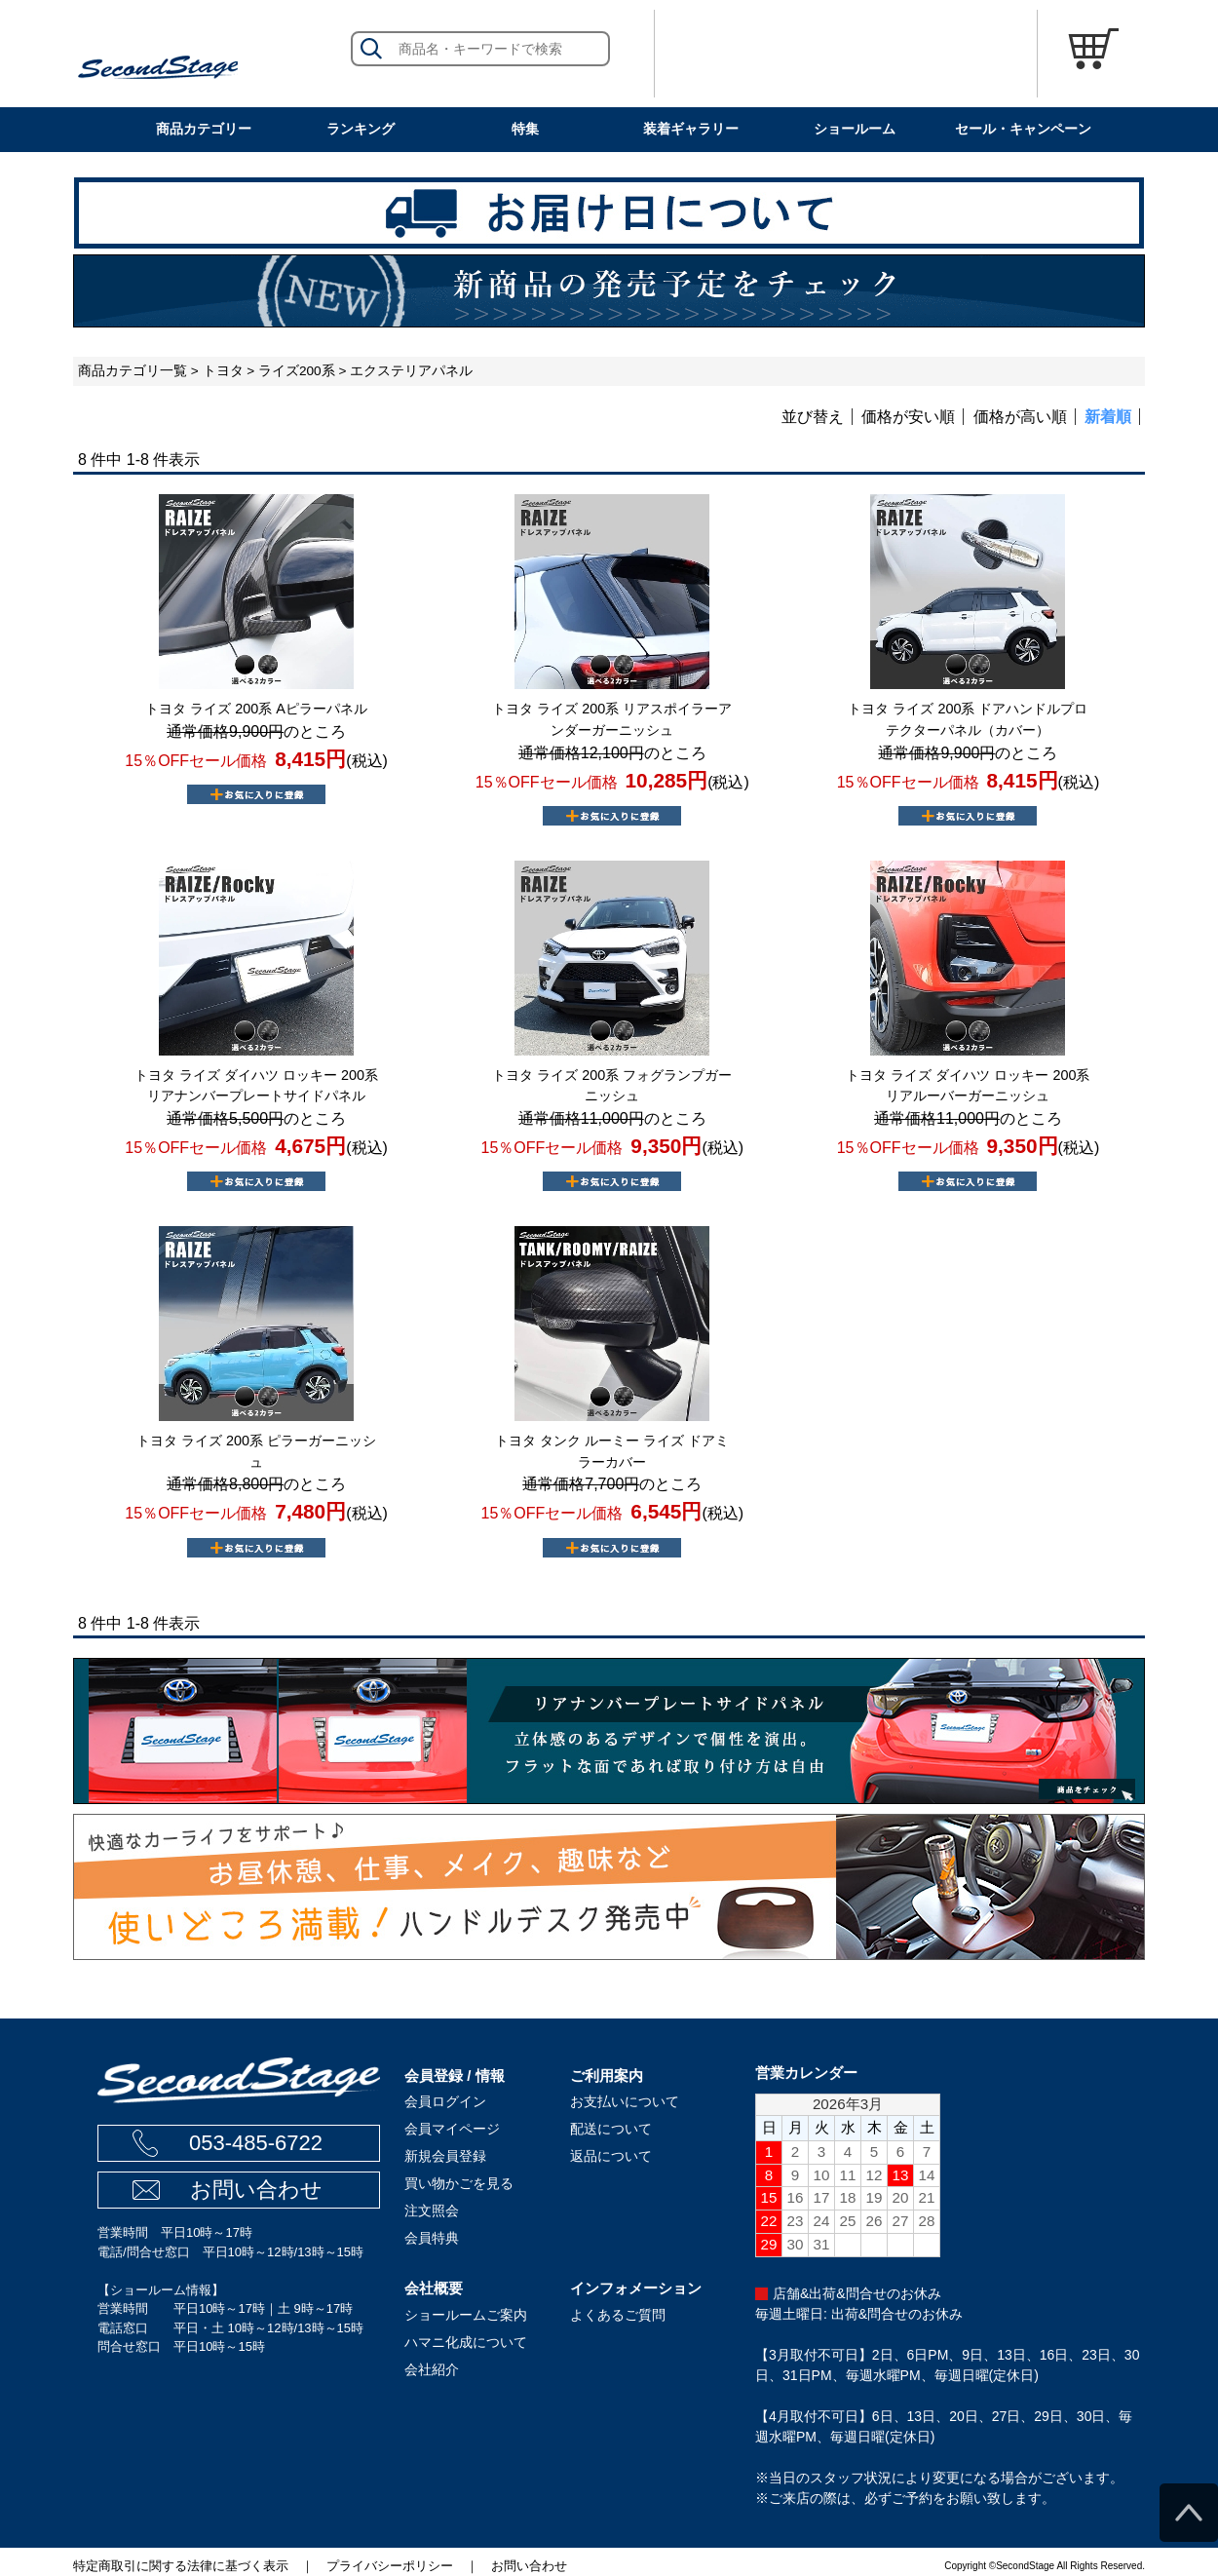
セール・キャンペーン (1023, 128)
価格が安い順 (908, 416)
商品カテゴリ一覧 (132, 371)
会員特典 (431, 2238)
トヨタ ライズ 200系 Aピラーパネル (256, 708)
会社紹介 (431, 2369)
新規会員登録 (445, 2156)
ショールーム (854, 128)
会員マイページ (452, 2128)
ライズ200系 (296, 371)
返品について (611, 2156)
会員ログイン (445, 2101)
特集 (525, 128)
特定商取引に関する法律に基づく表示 (180, 2565)
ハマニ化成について (465, 2342)
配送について (611, 2128)
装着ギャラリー (691, 128)
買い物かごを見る (459, 2183)
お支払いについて (624, 2101)
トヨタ (223, 371)
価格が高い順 (1020, 416)
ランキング (360, 128)
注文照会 (431, 2210)
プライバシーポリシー (389, 2565)
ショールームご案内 (465, 2315)
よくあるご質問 (618, 2315)
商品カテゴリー (203, 128)
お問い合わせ (256, 2189)
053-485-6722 (256, 2143)
